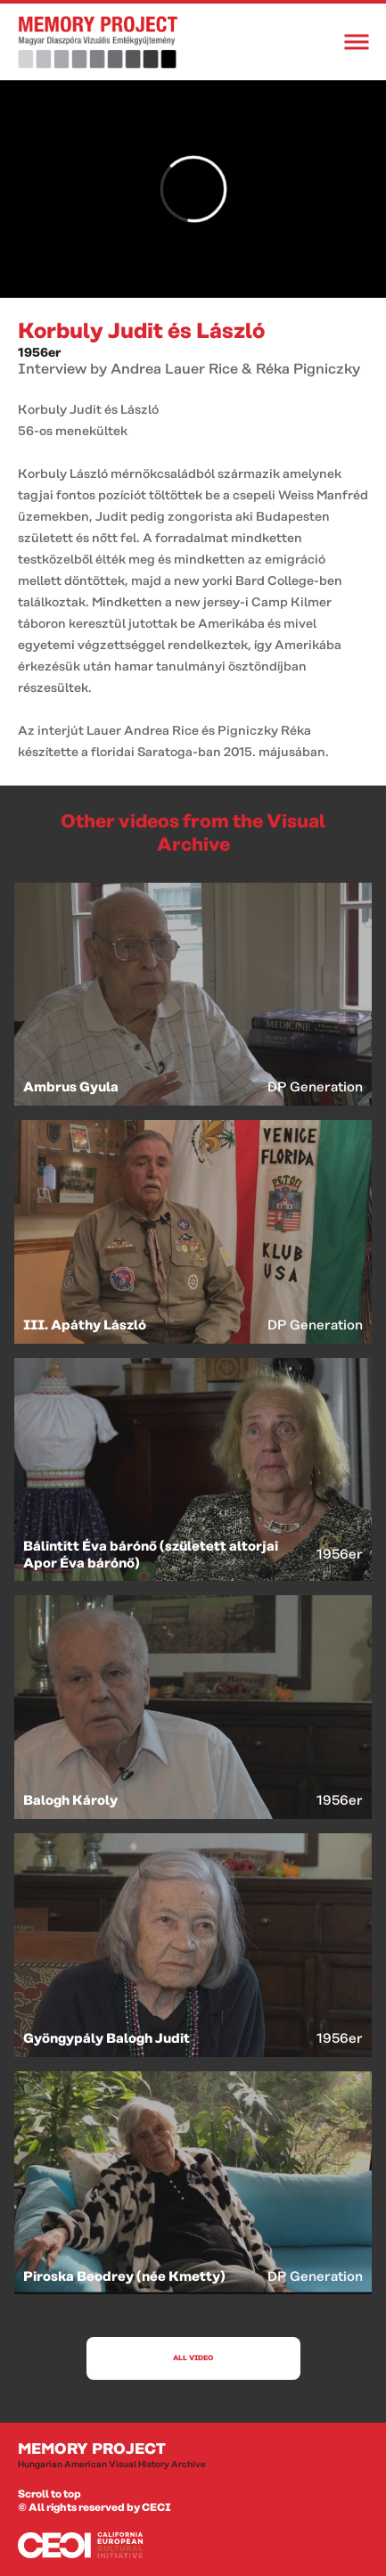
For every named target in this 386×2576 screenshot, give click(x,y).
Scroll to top (49, 2494)
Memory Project (193, 2455)
